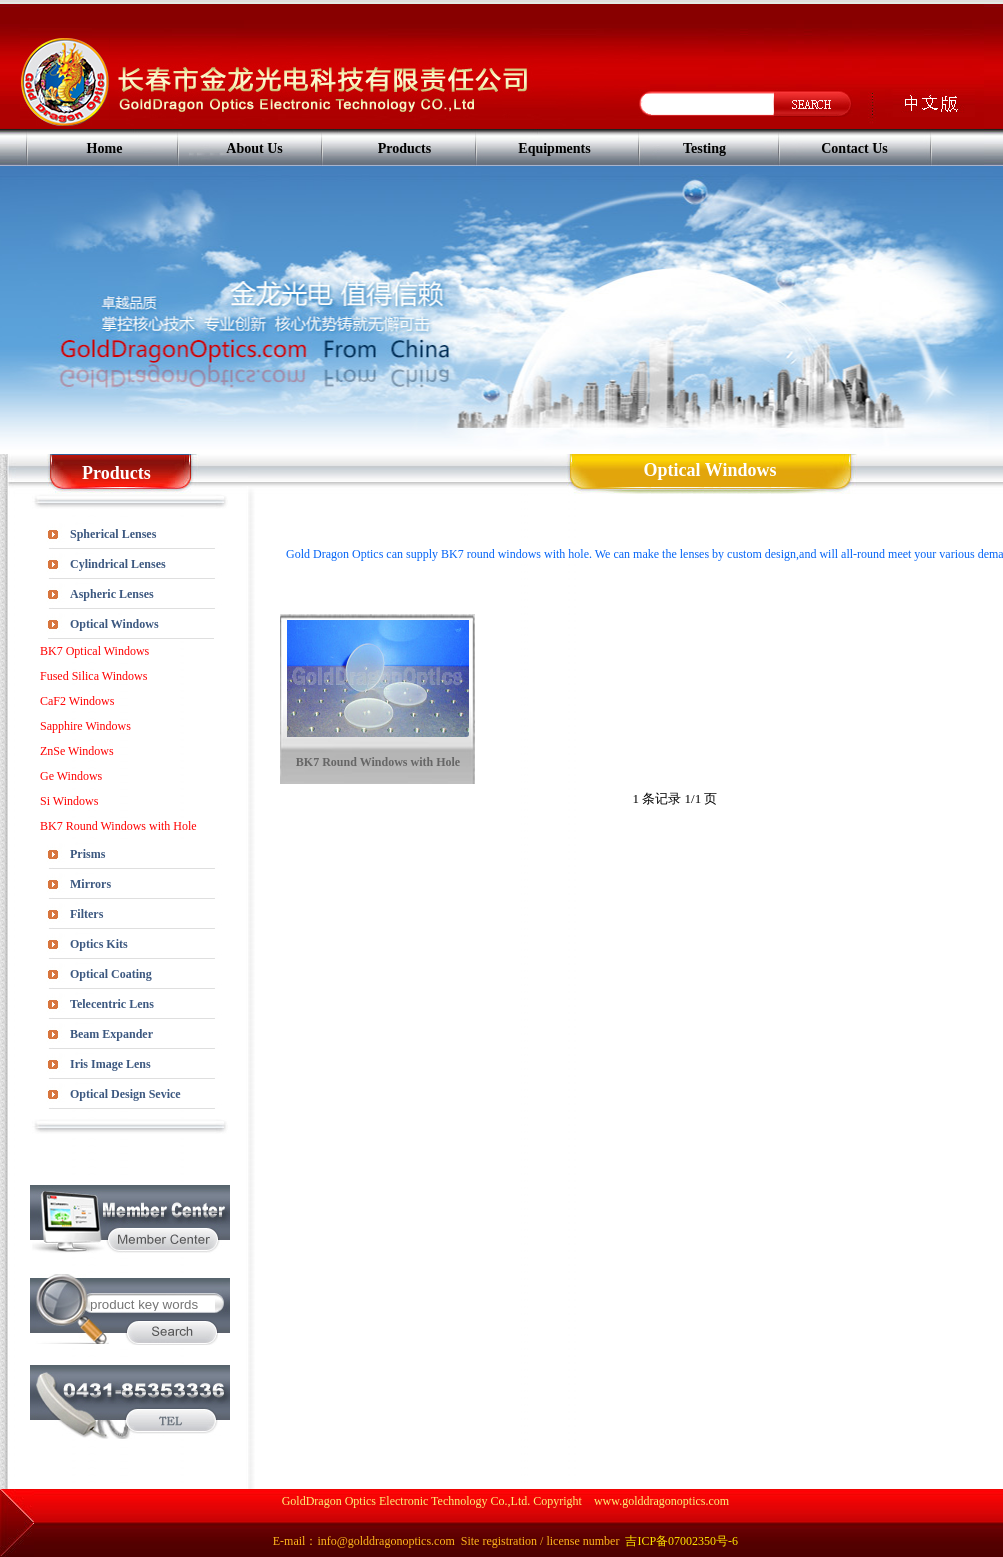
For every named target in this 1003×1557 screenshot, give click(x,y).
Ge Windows (71, 776)
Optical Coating (111, 974)
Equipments (554, 148)
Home (105, 148)
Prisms (87, 854)
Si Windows (69, 801)
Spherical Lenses (113, 534)
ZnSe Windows (77, 751)
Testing (704, 148)
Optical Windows (114, 624)
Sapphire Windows (85, 726)
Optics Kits (99, 944)
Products (404, 148)
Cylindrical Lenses (118, 564)
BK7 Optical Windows (94, 651)
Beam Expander (111, 1034)
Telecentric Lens (112, 1004)
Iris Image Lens (110, 1064)
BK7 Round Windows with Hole (118, 826)
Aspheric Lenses (112, 594)
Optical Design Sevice (125, 1094)
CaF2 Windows (77, 701)
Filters (86, 914)
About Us (254, 148)
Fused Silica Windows (93, 676)
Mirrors (90, 884)
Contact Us (854, 148)
